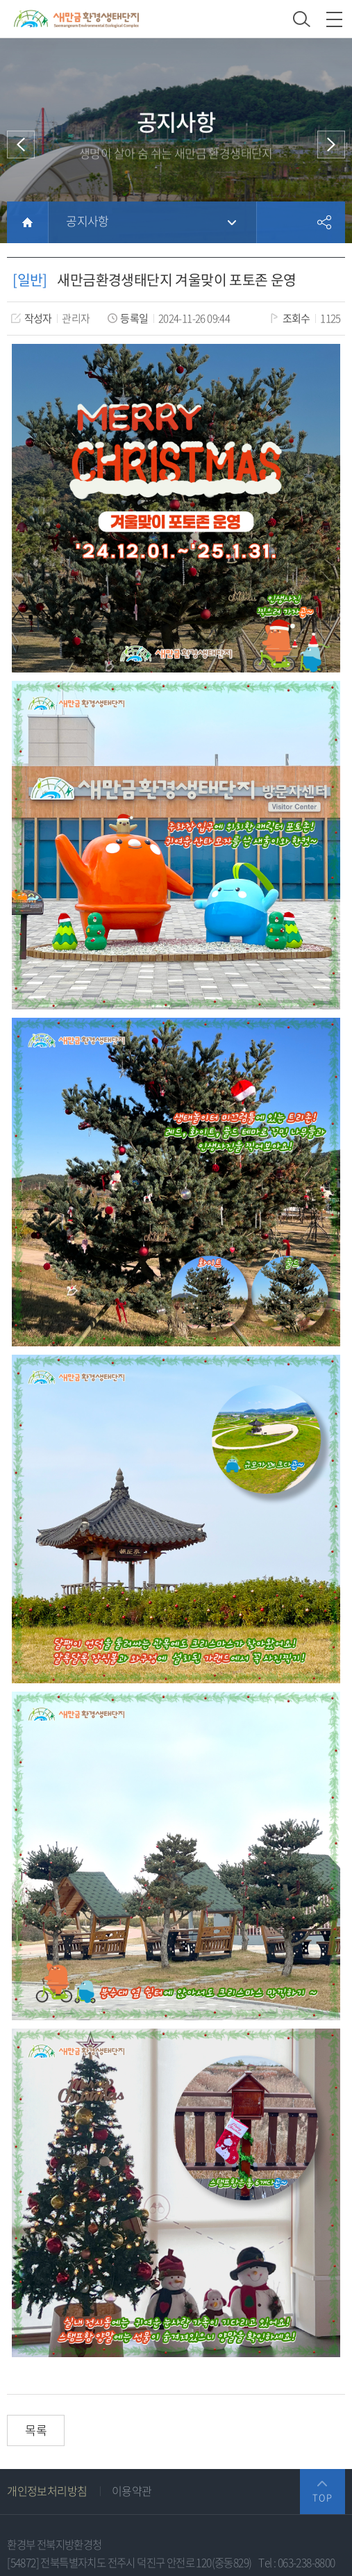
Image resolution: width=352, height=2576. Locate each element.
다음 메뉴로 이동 (331, 144)
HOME (27, 222)
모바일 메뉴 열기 (334, 19)
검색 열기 (302, 19)
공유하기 (324, 222)
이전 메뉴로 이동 (21, 144)
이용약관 (132, 2490)
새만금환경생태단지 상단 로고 (76, 19)
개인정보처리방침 (47, 2490)
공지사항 (87, 220)
